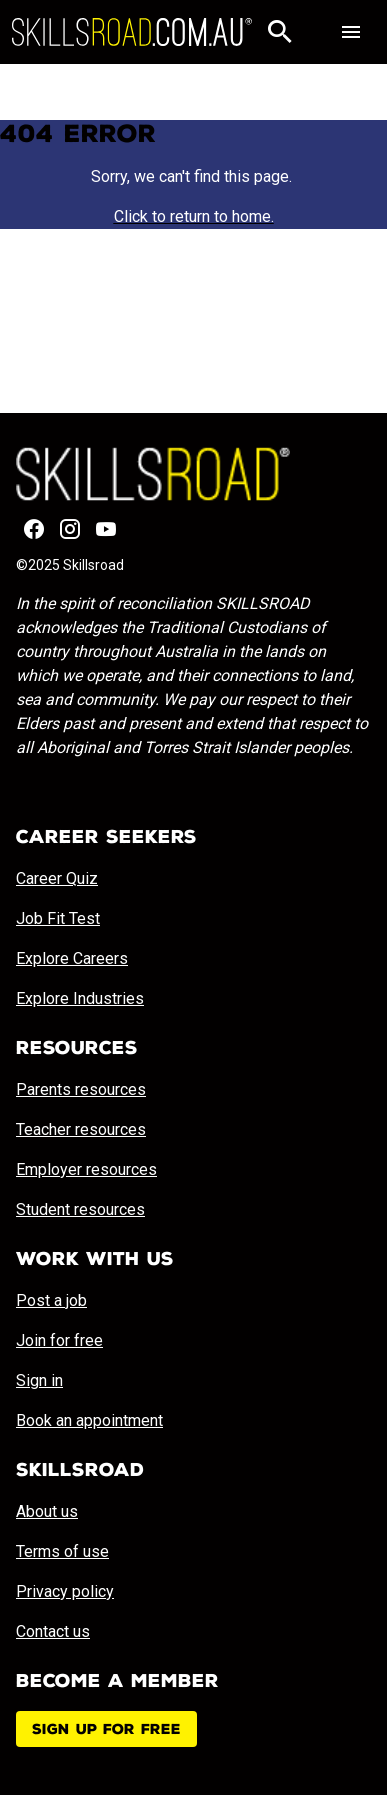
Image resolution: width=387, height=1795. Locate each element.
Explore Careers (72, 958)
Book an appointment (89, 1420)
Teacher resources (81, 1129)
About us (47, 1511)
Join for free (59, 1340)
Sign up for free (106, 1729)
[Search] (280, 32)
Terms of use (62, 1551)
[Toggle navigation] (351, 32)
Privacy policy (65, 1591)
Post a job (51, 1300)
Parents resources (81, 1089)
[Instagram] (70, 529)
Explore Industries (80, 998)
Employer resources (86, 1169)
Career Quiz (57, 878)
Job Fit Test (58, 918)
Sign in (39, 1380)
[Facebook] (34, 529)
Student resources (80, 1209)
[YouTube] (106, 529)
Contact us (53, 1631)
